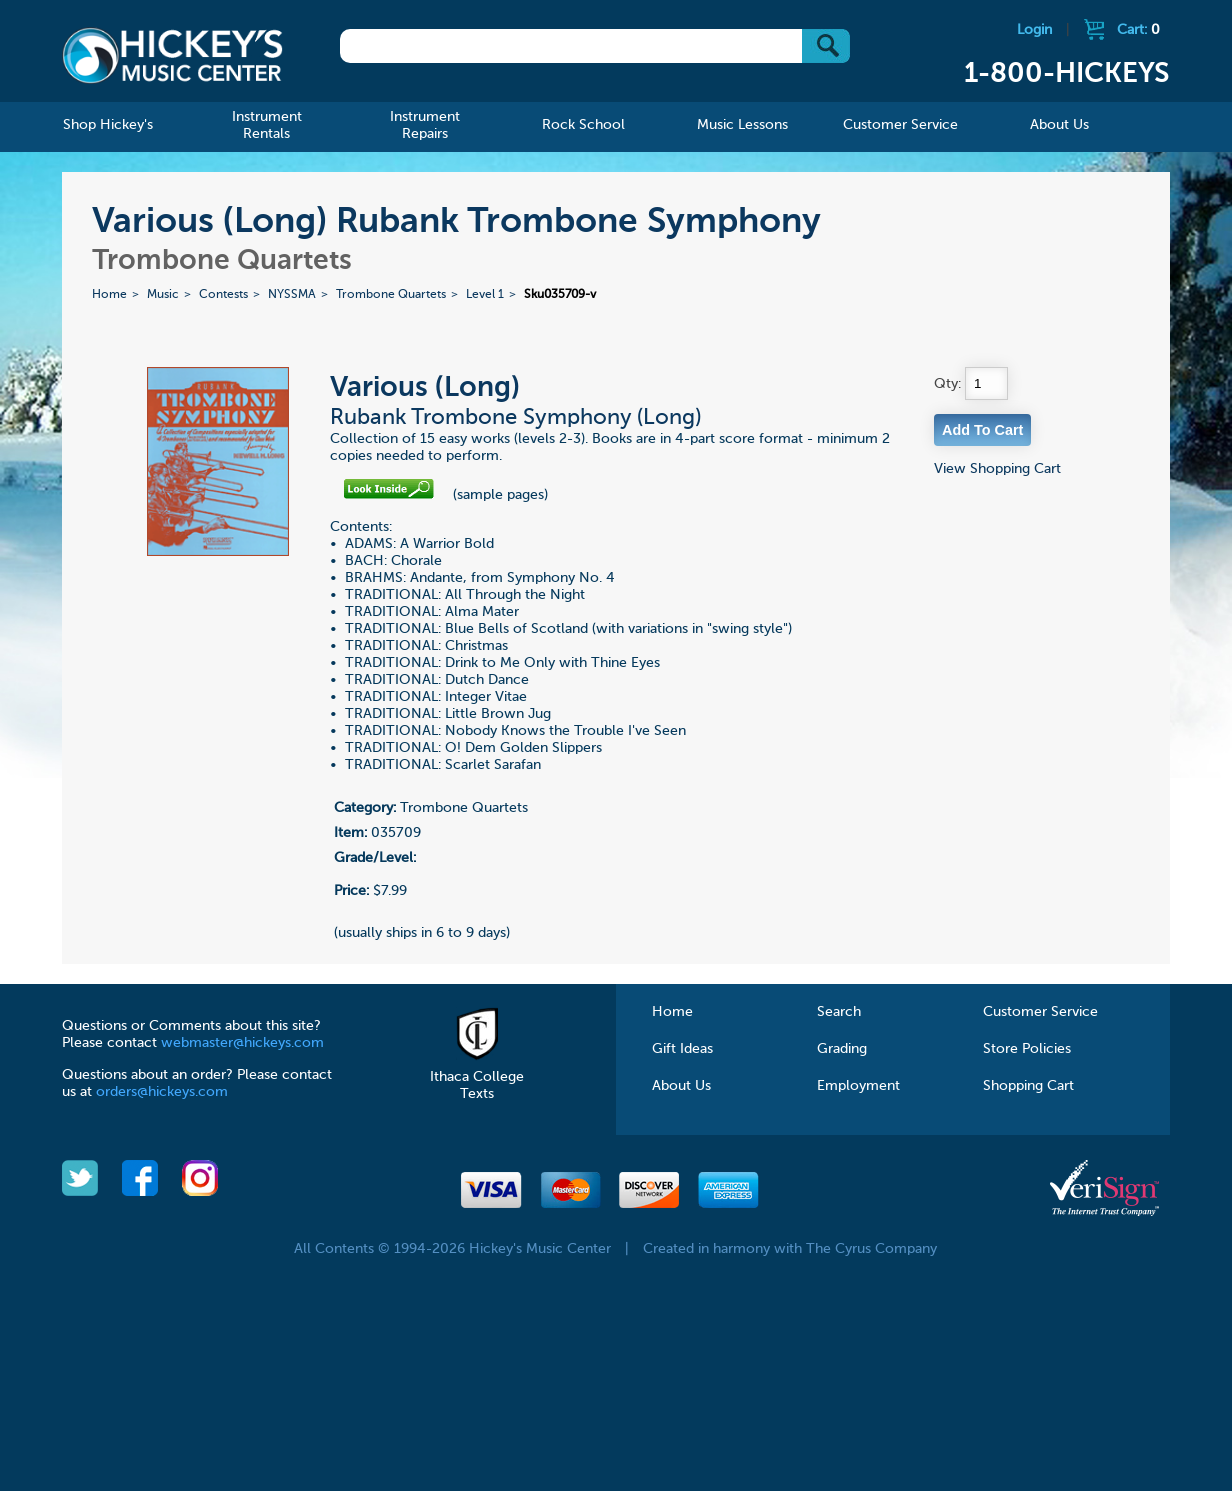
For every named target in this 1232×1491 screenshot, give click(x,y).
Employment (858, 1086)
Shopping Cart (1028, 1086)
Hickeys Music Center (173, 55)
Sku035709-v (560, 295)
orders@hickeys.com (162, 1092)
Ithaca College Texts (477, 1077)
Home (109, 295)
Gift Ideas (682, 1049)
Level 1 (485, 295)
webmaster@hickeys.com (242, 1043)
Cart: (1138, 30)
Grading (842, 1049)
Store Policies (1027, 1049)
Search (839, 1012)
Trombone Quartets (391, 295)
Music (163, 295)
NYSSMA (292, 295)
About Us (681, 1086)
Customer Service (1040, 1012)
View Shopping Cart (997, 469)
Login (1034, 30)
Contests (223, 295)
